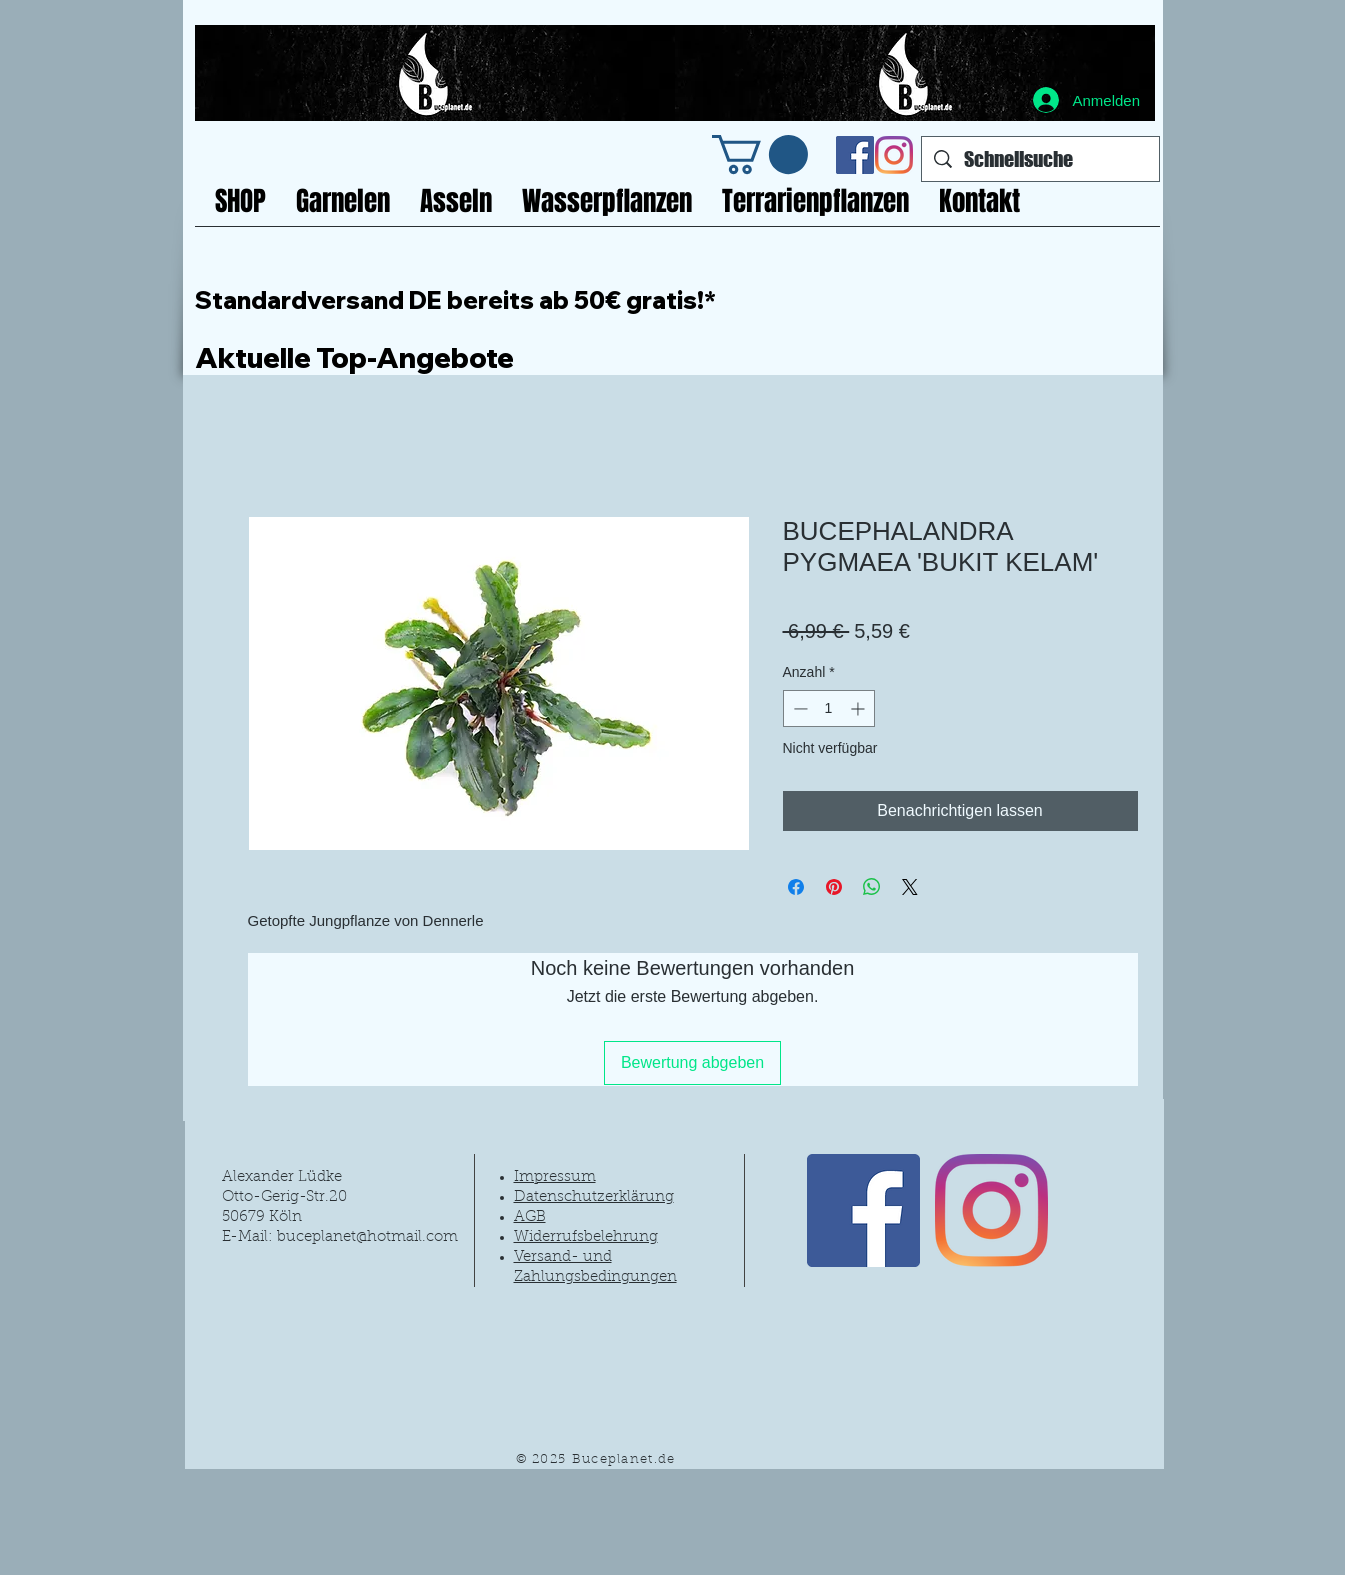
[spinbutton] (829, 708)
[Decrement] (798, 708)
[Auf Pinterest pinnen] (834, 887)
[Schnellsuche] (1040, 159)
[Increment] (859, 708)
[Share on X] (910, 887)
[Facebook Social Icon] (855, 155)
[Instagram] (894, 155)
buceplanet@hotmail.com (367, 1237)
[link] (760, 154)
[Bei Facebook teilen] (796, 887)
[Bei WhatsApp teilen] (872, 887)
